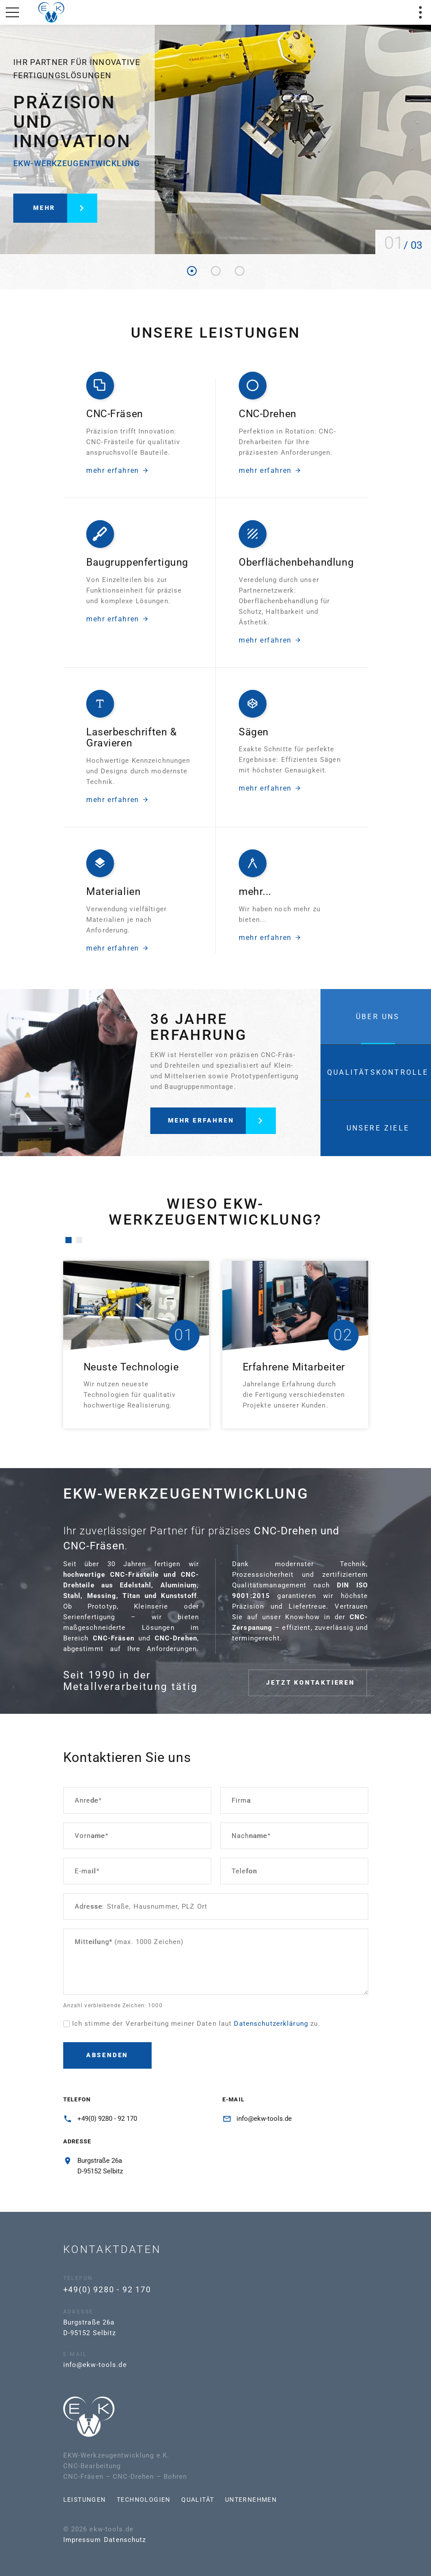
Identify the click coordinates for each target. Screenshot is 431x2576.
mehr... (255, 894)
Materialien (113, 894)
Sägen (254, 734)
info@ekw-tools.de (264, 2119)
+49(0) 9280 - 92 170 (107, 2119)
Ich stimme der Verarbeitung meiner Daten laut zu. (196, 2024)
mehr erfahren (117, 467)
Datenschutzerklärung (271, 2024)
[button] (68, 1240)
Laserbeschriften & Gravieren (131, 743)
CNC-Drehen (268, 408)
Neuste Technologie (131, 1367)
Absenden (107, 2055)
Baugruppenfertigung (137, 552)
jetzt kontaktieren (331, 1679)
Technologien (96, 2499)
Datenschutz (78, 2540)
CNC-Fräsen (114, 411)
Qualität (150, 2499)
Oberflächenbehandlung (296, 572)
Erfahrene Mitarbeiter (294, 1367)
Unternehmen (203, 2499)
